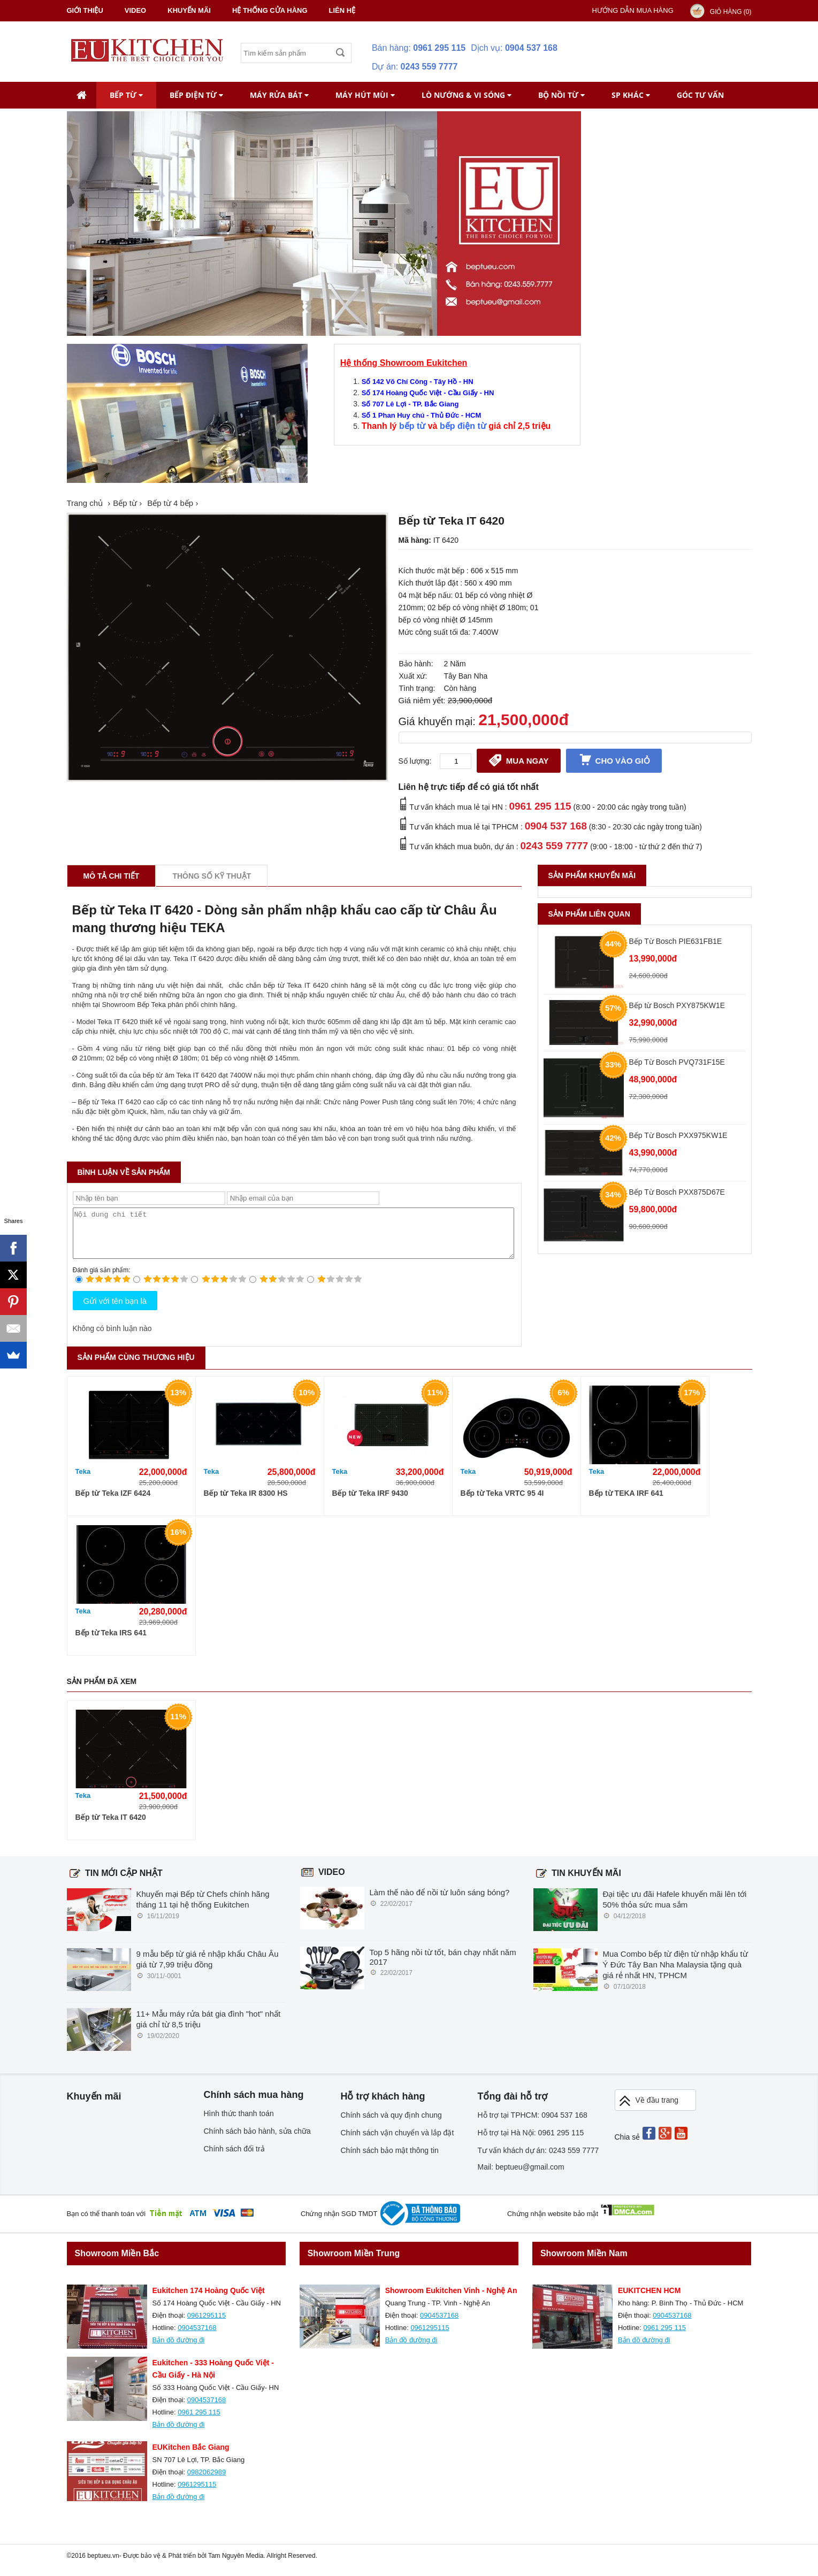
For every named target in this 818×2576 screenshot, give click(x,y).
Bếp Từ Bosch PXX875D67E (677, 1192)
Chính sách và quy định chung (391, 2124)
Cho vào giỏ (614, 759)
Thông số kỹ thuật (211, 876)
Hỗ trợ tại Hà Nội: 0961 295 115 (531, 2142)
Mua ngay (518, 759)
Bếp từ (126, 95)
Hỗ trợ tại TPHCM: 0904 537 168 (532, 2124)
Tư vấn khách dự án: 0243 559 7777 (538, 2160)
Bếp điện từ (196, 95)
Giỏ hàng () (731, 12)
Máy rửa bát (279, 95)
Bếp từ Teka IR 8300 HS (246, 1502)
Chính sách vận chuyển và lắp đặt (397, 2142)
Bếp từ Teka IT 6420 (110, 1827)
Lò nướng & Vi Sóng (466, 95)
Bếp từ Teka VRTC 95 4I (502, 1502)
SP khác (630, 95)
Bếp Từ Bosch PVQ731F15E (677, 1062)
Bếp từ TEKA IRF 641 (626, 1502)
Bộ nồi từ (561, 95)
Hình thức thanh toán (239, 2123)
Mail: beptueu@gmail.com (521, 2176)
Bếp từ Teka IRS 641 (111, 1642)
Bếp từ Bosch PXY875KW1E (677, 1005)
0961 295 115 (439, 47)
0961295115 (206, 2325)
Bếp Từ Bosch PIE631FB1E (675, 941)
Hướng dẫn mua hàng (633, 10)
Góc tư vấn (700, 95)
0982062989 (206, 2482)
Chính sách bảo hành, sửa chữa (257, 2140)
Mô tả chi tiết (111, 876)
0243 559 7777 (429, 66)
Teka (83, 1481)
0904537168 (197, 2337)
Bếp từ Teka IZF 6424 (113, 1502)
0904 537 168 (531, 47)
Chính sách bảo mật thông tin (390, 2160)
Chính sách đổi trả (234, 2158)
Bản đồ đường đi (178, 2350)
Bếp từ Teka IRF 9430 (370, 1502)
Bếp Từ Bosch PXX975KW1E (678, 1135)
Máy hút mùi (365, 95)
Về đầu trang (648, 2110)
